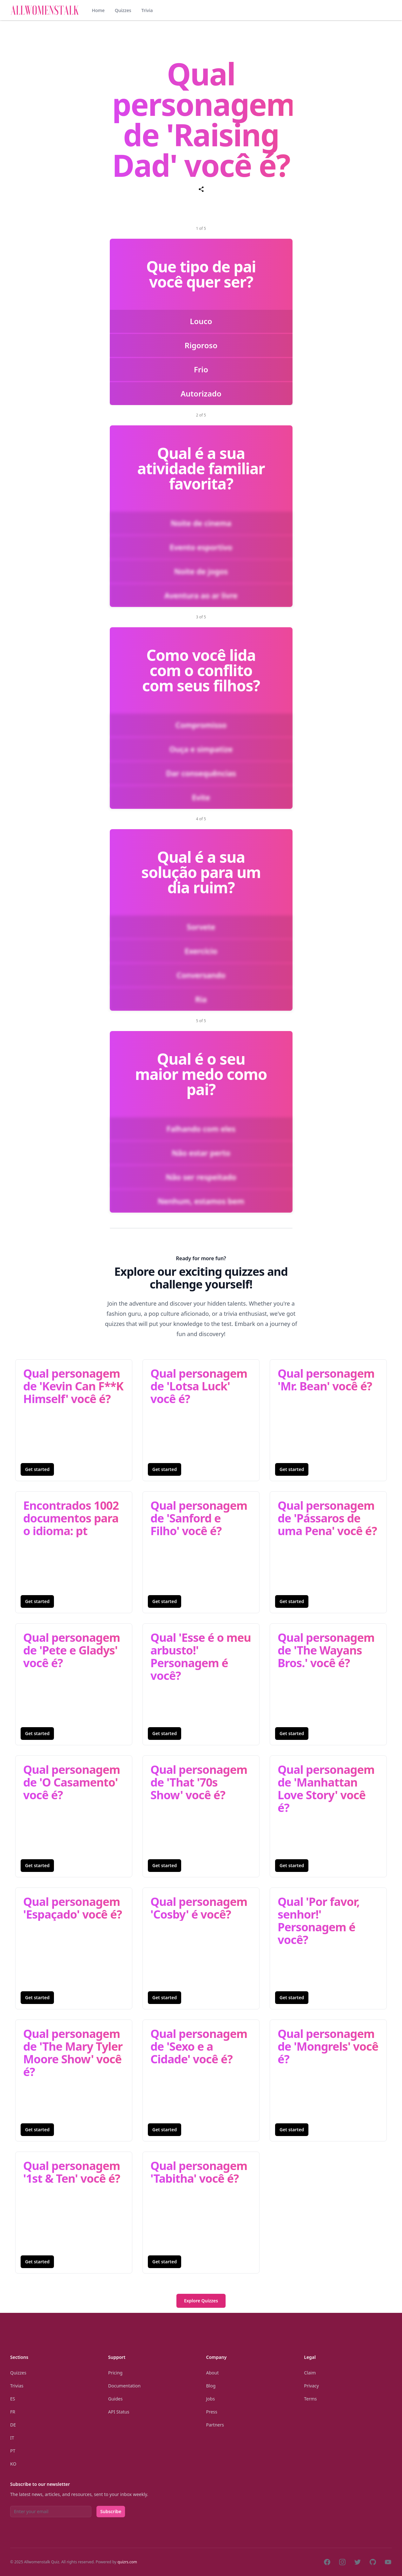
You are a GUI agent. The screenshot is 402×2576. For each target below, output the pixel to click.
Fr (12, 2412)
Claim (310, 2373)
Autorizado (201, 393)
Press (211, 2412)
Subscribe (110, 2511)
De (13, 2425)
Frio (201, 369)
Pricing (115, 2373)
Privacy (311, 2386)
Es (12, 2399)
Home (98, 10)
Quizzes (123, 10)
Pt (12, 2451)
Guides (115, 2399)
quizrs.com (127, 2562)
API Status (118, 2412)
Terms (310, 2399)
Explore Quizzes (201, 2301)
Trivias (16, 2386)
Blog (211, 2386)
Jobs (210, 2399)
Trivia (147, 10)
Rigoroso (201, 345)
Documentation (124, 2386)
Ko (13, 2464)
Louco (201, 321)
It (12, 2438)
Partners (215, 2425)
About (212, 2373)
